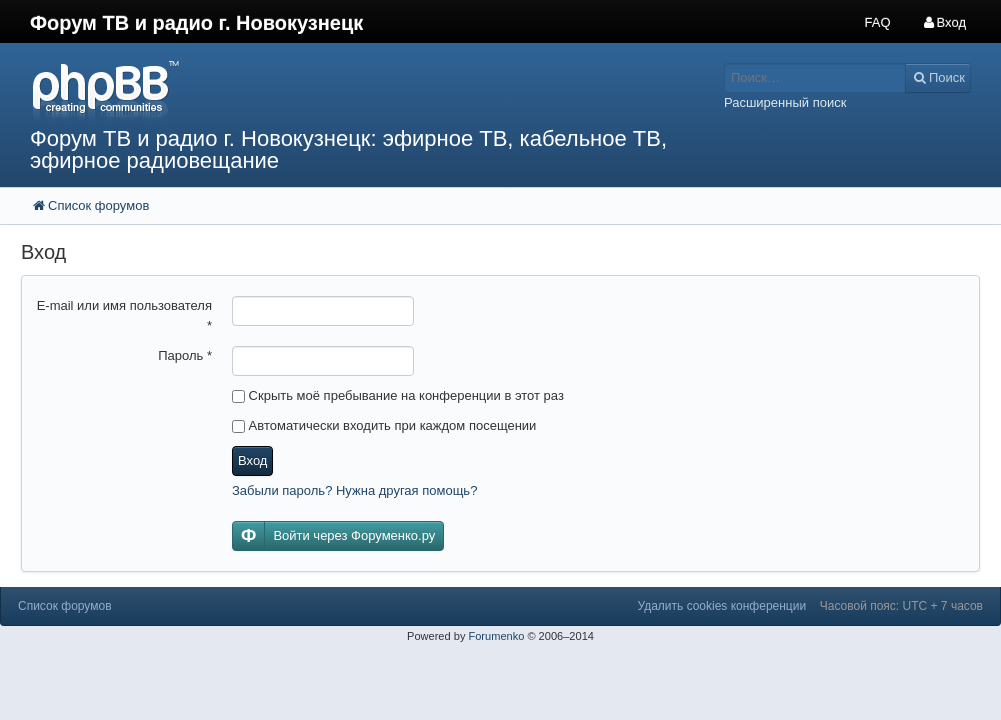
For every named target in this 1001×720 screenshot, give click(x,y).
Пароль (185, 355)
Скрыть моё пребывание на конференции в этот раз (398, 395)
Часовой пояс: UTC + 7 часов (901, 606)
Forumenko (496, 636)
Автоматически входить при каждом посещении (384, 425)
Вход (252, 460)
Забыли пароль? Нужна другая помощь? (354, 490)
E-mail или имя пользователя (124, 315)
